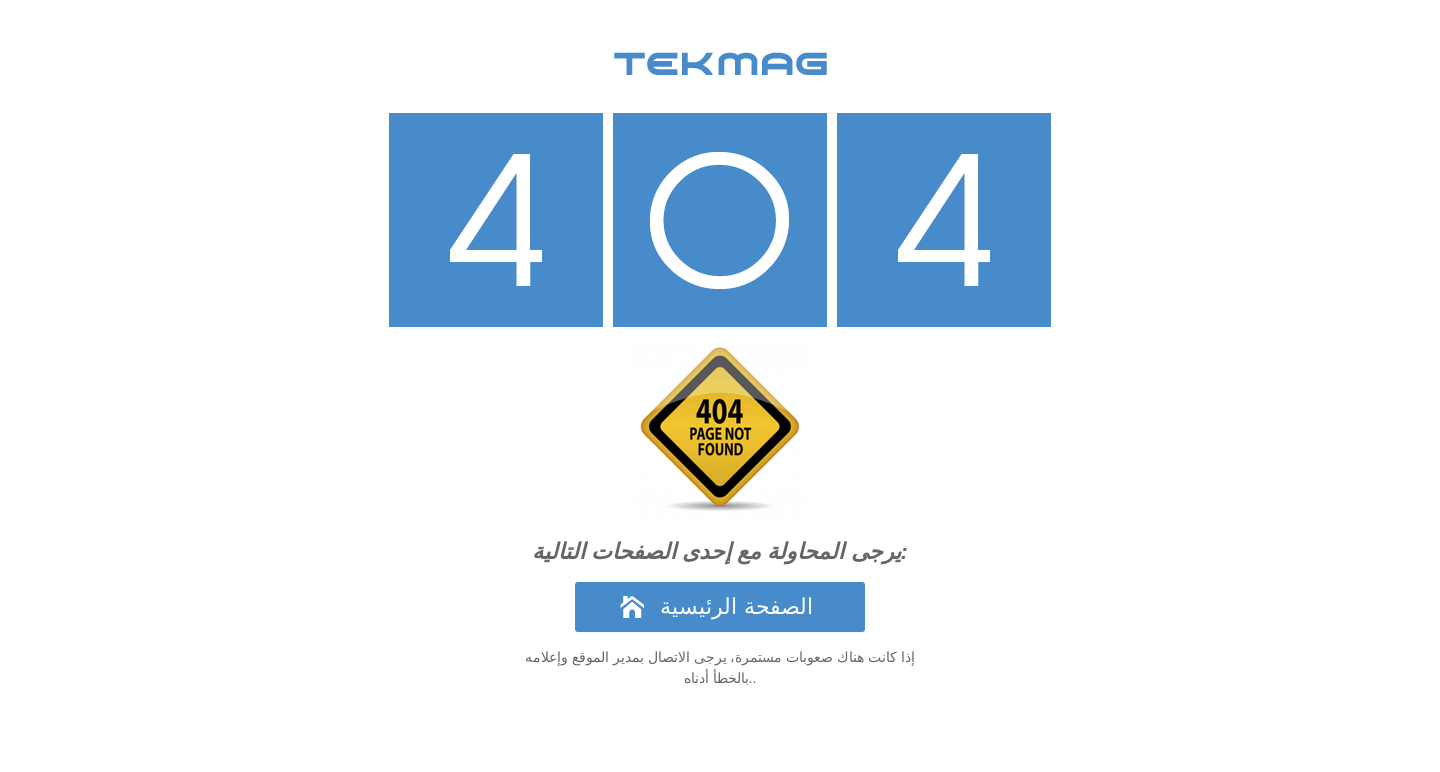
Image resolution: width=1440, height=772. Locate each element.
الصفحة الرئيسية (736, 606)
